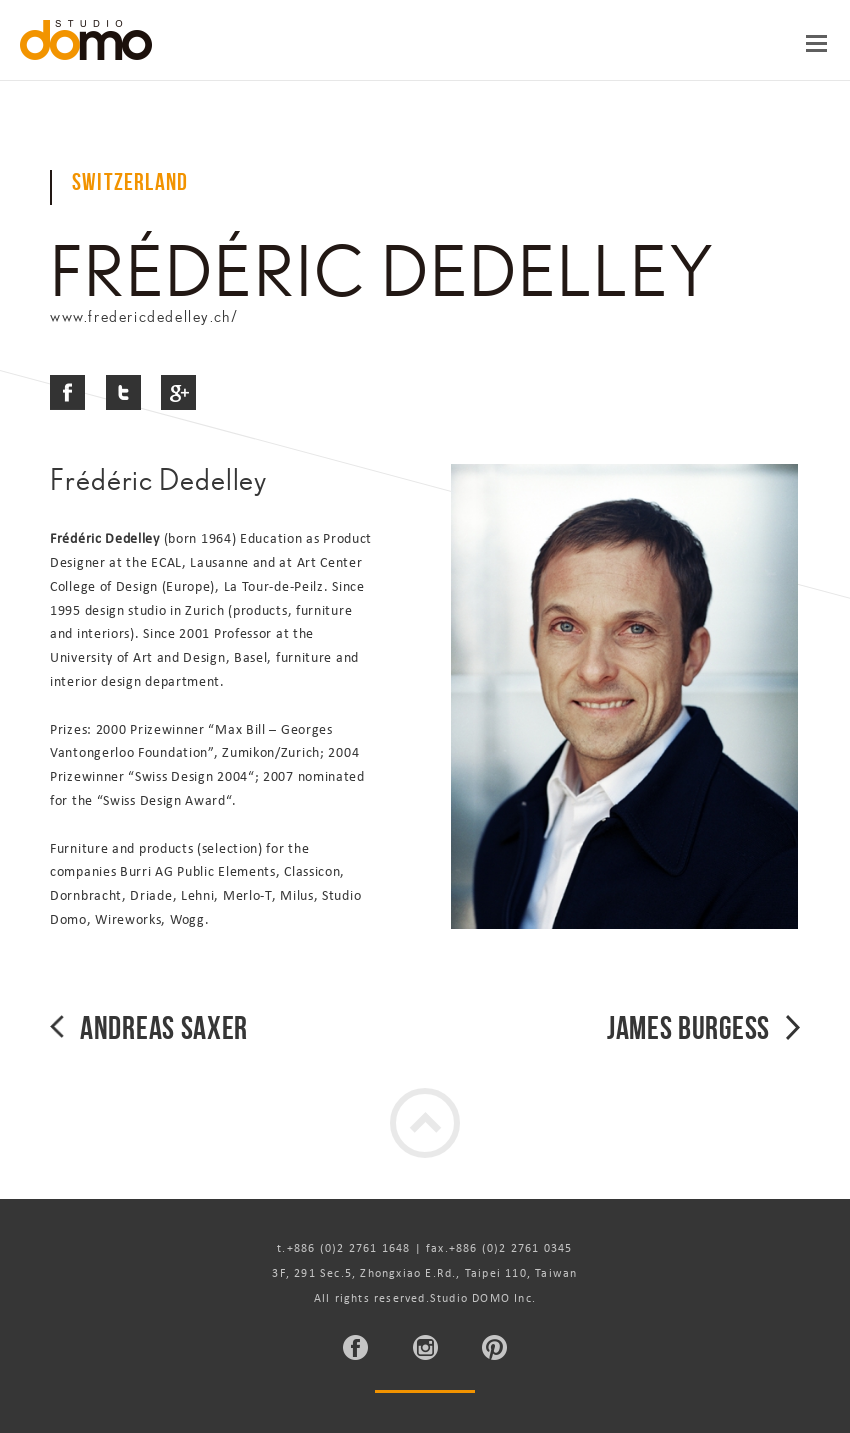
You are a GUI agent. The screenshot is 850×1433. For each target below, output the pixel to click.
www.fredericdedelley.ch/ (144, 316)
